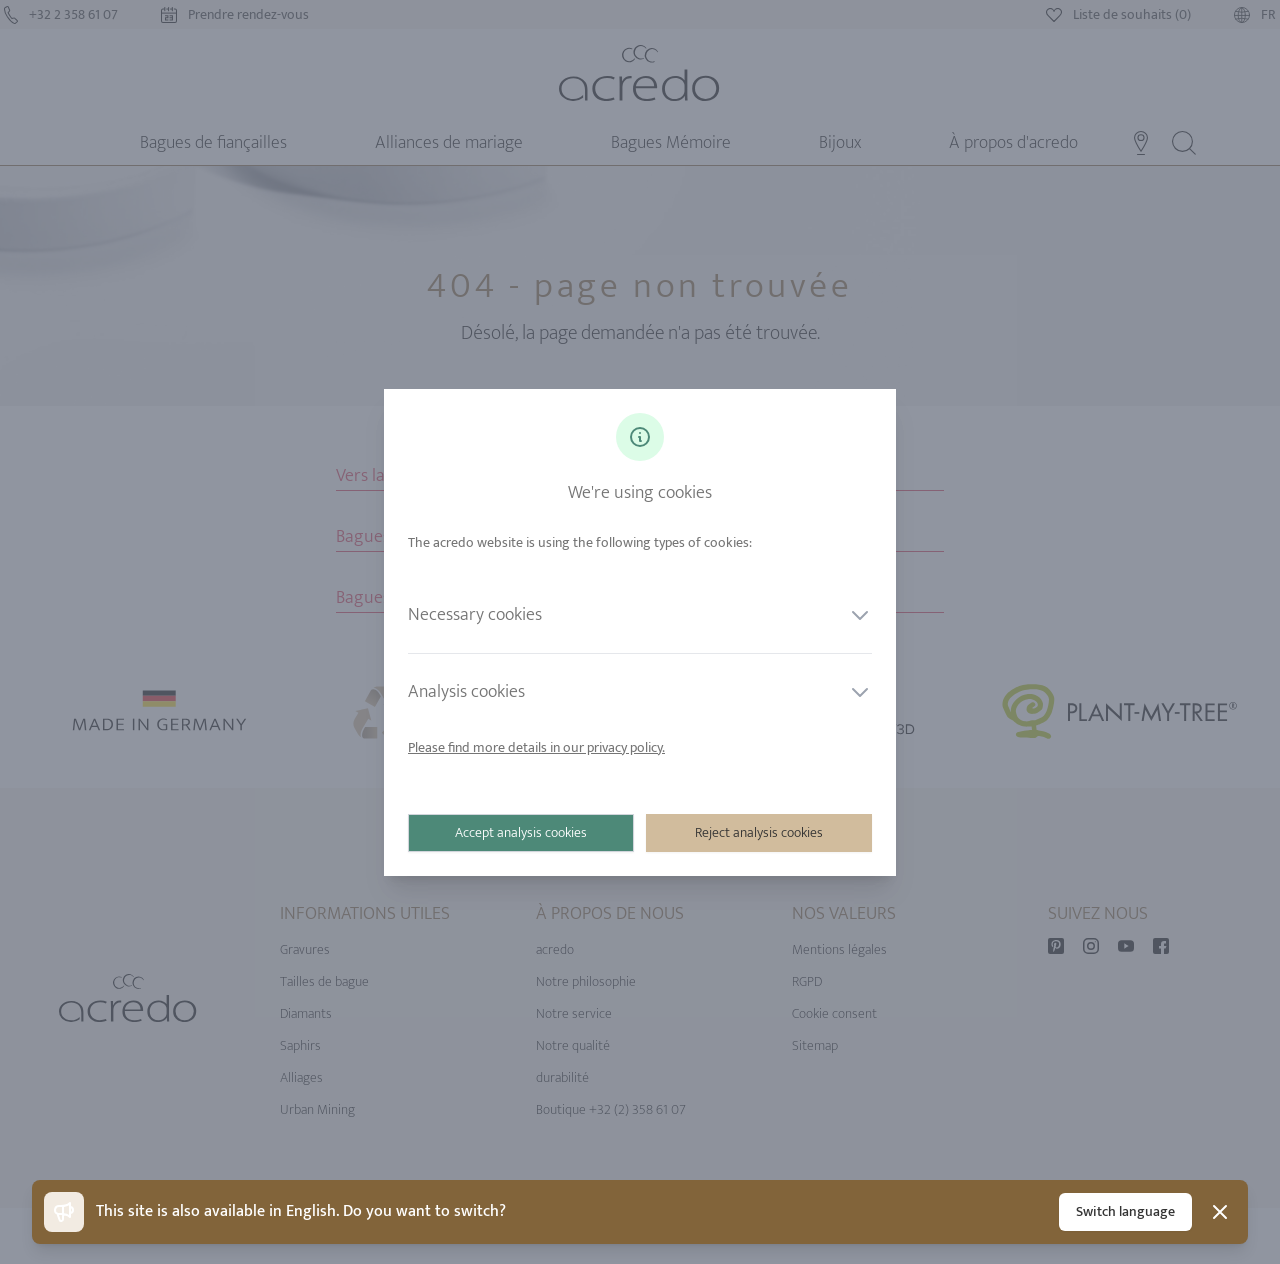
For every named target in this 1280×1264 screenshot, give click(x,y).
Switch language (1125, 1211)
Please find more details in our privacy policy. (536, 747)
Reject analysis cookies (759, 832)
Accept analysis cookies (521, 832)
